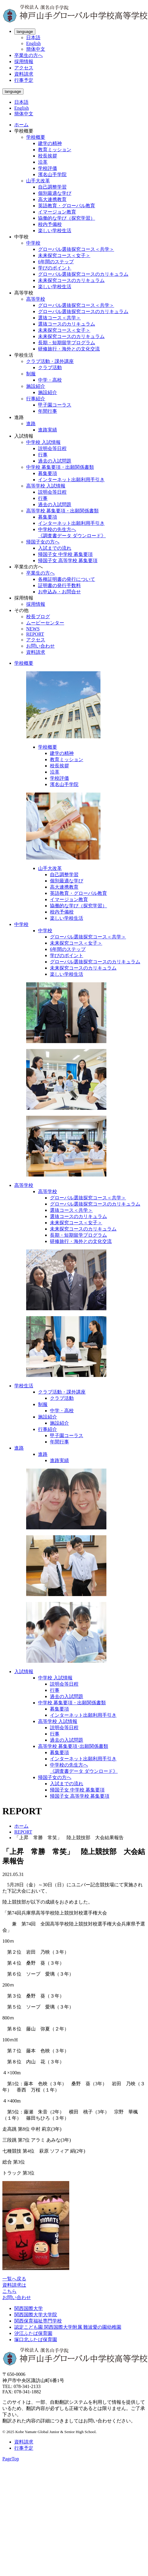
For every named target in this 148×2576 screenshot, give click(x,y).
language (25, 31)
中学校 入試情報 (43, 442)
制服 (31, 373)
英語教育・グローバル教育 (66, 205)
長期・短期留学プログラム (66, 342)
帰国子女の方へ (42, 541)
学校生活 (23, 1385)
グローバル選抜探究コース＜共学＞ (76, 249)
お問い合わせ (40, 645)
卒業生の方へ (28, 55)
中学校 (33, 243)
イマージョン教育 (57, 211)
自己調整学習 (52, 186)
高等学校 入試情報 (45, 485)
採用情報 (23, 61)
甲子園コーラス (54, 404)
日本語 (33, 37)
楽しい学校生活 (54, 230)
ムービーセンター (45, 622)
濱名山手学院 (52, 174)
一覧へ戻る (14, 2278)
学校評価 (47, 168)
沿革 (43, 162)
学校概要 (35, 137)
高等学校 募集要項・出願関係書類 (62, 510)
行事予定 (23, 80)
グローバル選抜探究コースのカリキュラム (83, 274)
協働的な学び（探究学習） (66, 218)
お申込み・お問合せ (59, 591)
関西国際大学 (28, 2308)
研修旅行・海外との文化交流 (69, 348)
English (33, 43)
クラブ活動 (50, 367)
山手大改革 (38, 180)
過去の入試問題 (54, 460)
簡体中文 (35, 49)
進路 (31, 423)
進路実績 (47, 429)
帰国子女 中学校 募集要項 (65, 554)
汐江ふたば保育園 (33, 2333)
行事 (43, 454)
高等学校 (35, 299)
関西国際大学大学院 (35, 2314)
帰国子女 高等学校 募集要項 (67, 560)
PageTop (10, 2458)
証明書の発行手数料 (59, 585)
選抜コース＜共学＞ (59, 317)
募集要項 (47, 473)
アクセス (23, 67)
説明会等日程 (52, 448)
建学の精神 (50, 143)
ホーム (21, 124)
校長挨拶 (47, 155)
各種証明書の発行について (66, 579)
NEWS (33, 628)
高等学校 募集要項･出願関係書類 (73, 1746)
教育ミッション (54, 149)
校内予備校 (50, 224)
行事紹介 (35, 398)
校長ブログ (38, 616)
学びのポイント (54, 267)
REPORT (35, 634)
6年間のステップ (56, 261)
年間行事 (47, 411)
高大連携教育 (52, 199)
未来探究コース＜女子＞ (64, 255)
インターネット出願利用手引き (71, 479)
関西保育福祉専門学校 (38, 2320)
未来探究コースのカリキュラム (71, 280)
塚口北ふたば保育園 (35, 2339)
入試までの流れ (54, 548)
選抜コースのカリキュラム (66, 323)
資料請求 (23, 73)
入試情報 (23, 1671)
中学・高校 (50, 379)
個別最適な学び (54, 193)
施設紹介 (35, 386)
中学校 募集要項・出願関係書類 (60, 467)
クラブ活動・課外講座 (50, 361)
